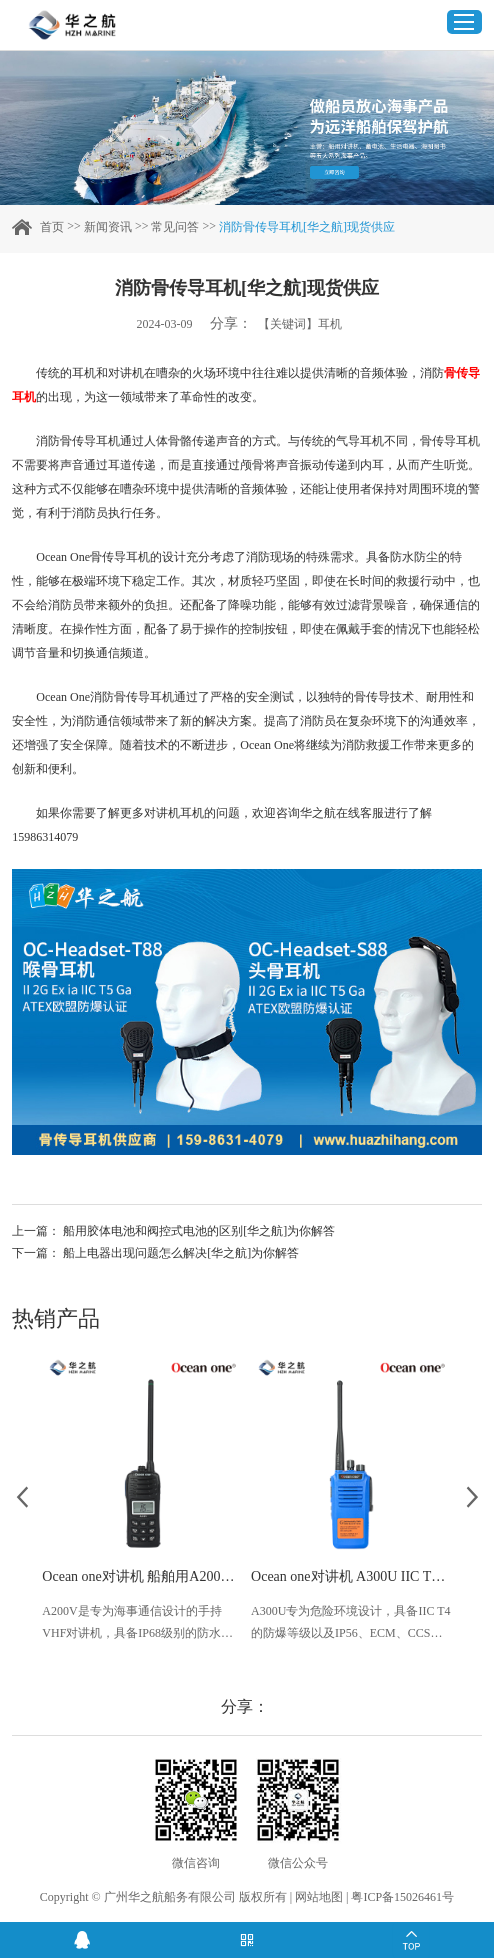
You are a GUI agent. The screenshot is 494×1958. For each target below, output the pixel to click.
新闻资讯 (108, 227)
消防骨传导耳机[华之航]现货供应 (307, 227)
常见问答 (175, 227)
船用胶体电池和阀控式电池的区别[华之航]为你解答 (199, 1231)
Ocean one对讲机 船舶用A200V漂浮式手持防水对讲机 (142, 1576)
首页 (52, 227)
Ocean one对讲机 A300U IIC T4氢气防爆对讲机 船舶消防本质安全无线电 (351, 1576)
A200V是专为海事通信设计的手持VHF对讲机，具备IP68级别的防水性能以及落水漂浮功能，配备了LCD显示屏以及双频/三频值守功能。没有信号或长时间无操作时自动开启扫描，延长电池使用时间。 (139, 1624)
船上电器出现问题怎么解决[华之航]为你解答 (181, 1253)
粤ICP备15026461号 (402, 1897)
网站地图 (319, 1897)
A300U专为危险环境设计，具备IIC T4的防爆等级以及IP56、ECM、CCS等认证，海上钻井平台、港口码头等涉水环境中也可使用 (350, 1624)
